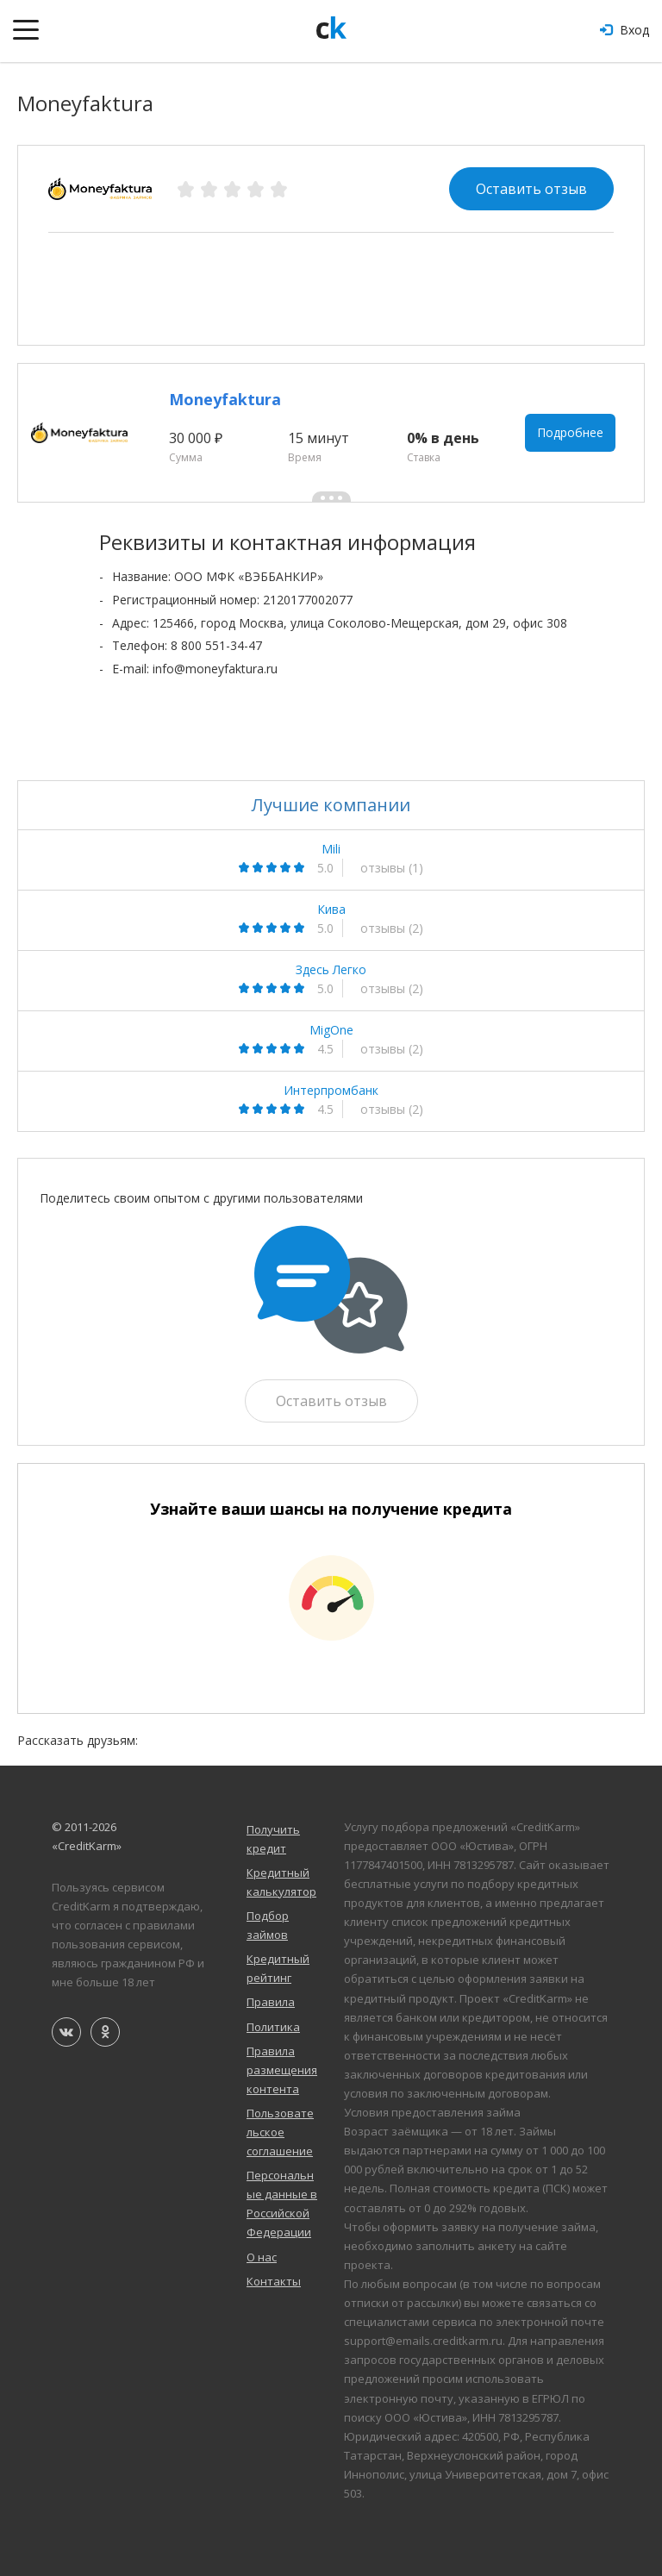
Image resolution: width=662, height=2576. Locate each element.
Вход (624, 30)
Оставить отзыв (531, 188)
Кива (331, 909)
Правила (271, 2002)
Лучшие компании (331, 804)
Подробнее (570, 432)
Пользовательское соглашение (280, 2132)
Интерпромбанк (331, 1091)
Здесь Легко (331, 970)
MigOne (331, 1030)
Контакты (274, 2281)
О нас (262, 2257)
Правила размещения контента (282, 2070)
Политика (273, 2027)
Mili (331, 849)
